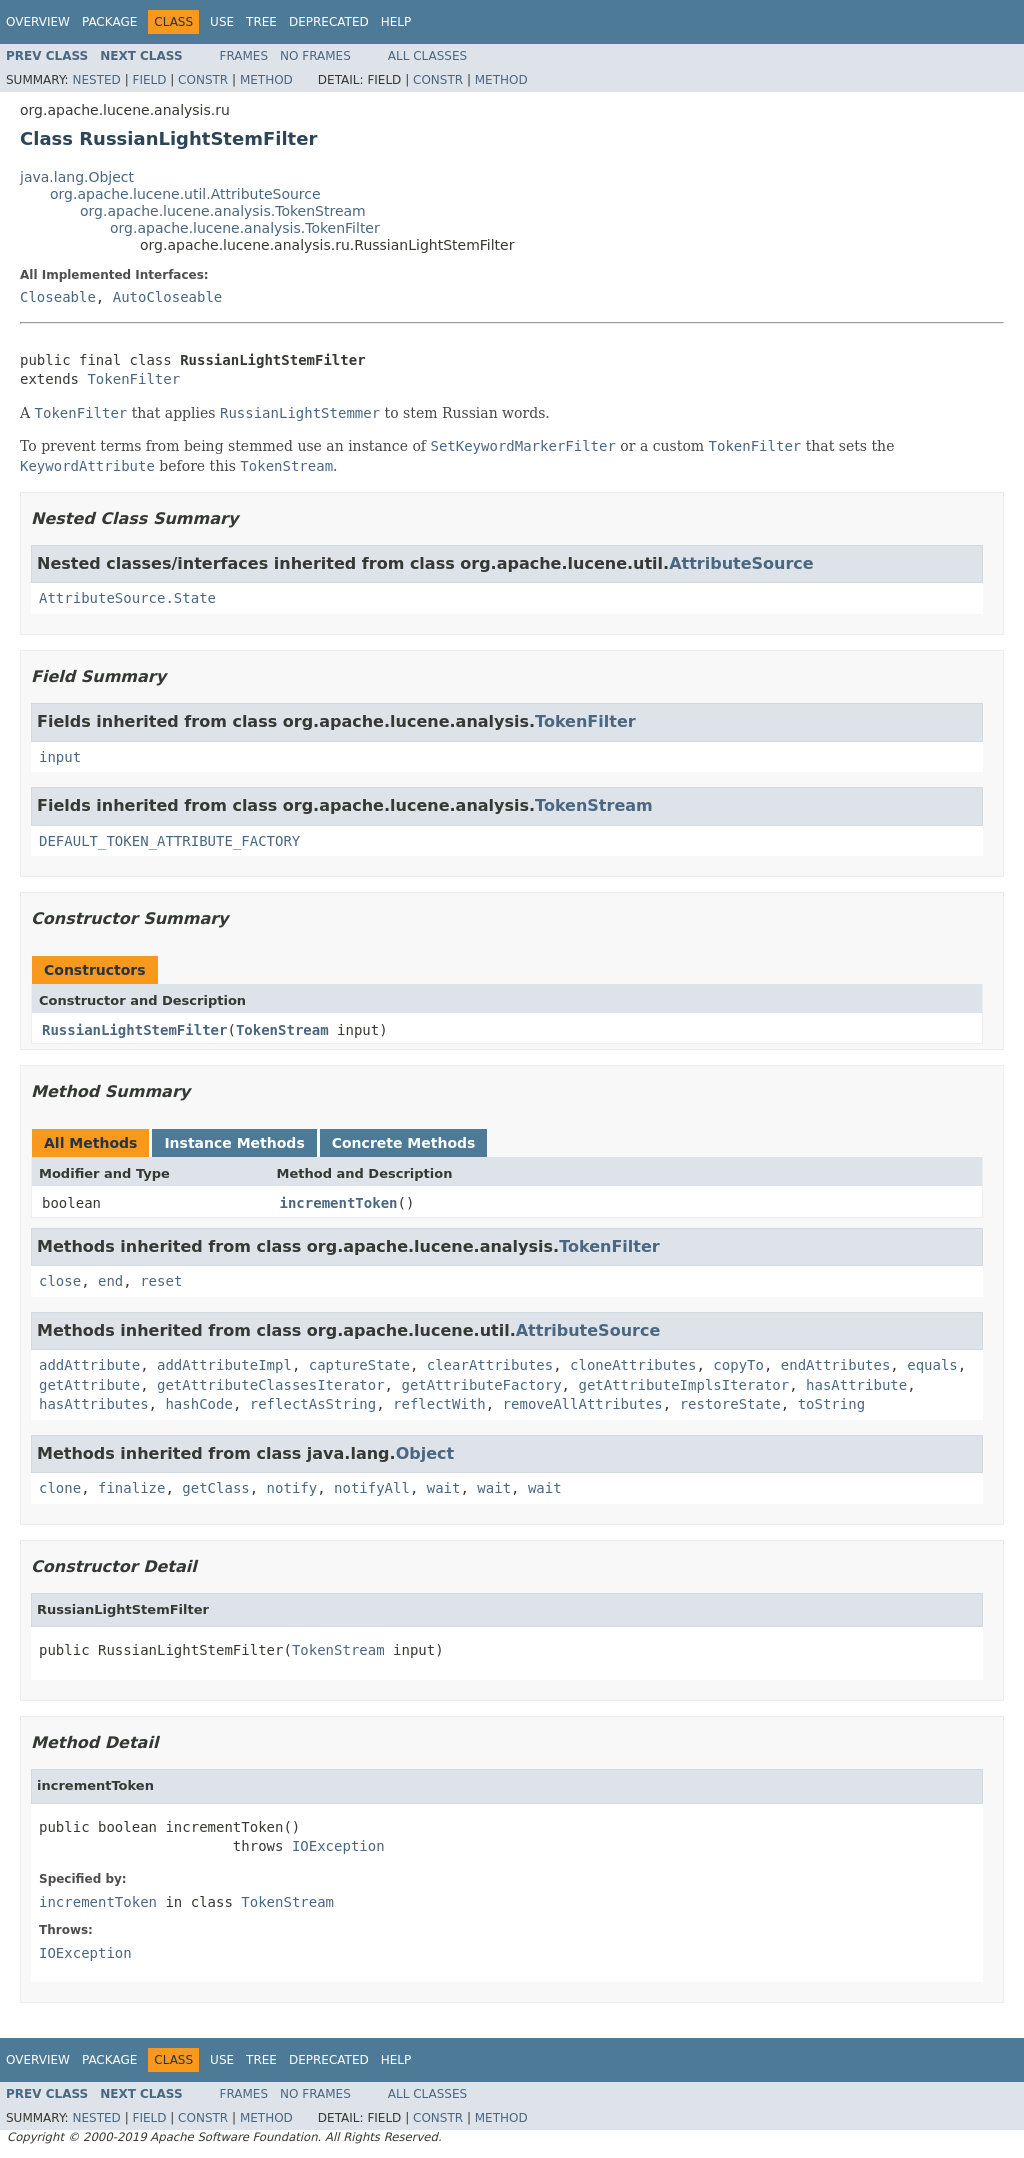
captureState (359, 1365)
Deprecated (329, 22)
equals (932, 1365)
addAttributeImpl (224, 1365)
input (60, 757)
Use (222, 22)
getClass (215, 1488)
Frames (244, 56)
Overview (38, 22)
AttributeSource (741, 563)
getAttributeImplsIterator (683, 1385)
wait (444, 1488)
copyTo (738, 1365)
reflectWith (439, 1404)
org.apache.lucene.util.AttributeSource (185, 194)
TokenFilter (133, 379)
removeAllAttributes (583, 1404)
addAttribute (89, 1365)
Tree (261, 22)
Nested (96, 80)
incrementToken (339, 1203)
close (60, 1281)
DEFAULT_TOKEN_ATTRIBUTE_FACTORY (169, 841)
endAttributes (836, 1365)
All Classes (427, 56)
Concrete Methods (404, 1143)
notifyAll (372, 1488)
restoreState (730, 1404)
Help (396, 22)
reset (161, 1281)
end (110, 1281)
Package (109, 22)
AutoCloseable (168, 297)
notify (292, 1488)
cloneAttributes (633, 1365)
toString (831, 1404)
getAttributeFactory (481, 1385)
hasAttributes (94, 1404)
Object (425, 1453)
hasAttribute (856, 1385)
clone (60, 1488)
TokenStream (594, 805)
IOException (338, 1846)
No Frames (315, 56)
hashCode (198, 1404)
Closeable (58, 297)
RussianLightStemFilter (134, 1030)
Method (266, 80)
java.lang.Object (77, 177)
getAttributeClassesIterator (271, 1385)
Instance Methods (234, 1143)
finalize (131, 1488)
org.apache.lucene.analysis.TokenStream (223, 211)
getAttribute (89, 1385)
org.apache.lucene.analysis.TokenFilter (245, 228)
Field (149, 80)
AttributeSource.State (127, 598)
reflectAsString (313, 1404)
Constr (203, 80)
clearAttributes (490, 1365)
